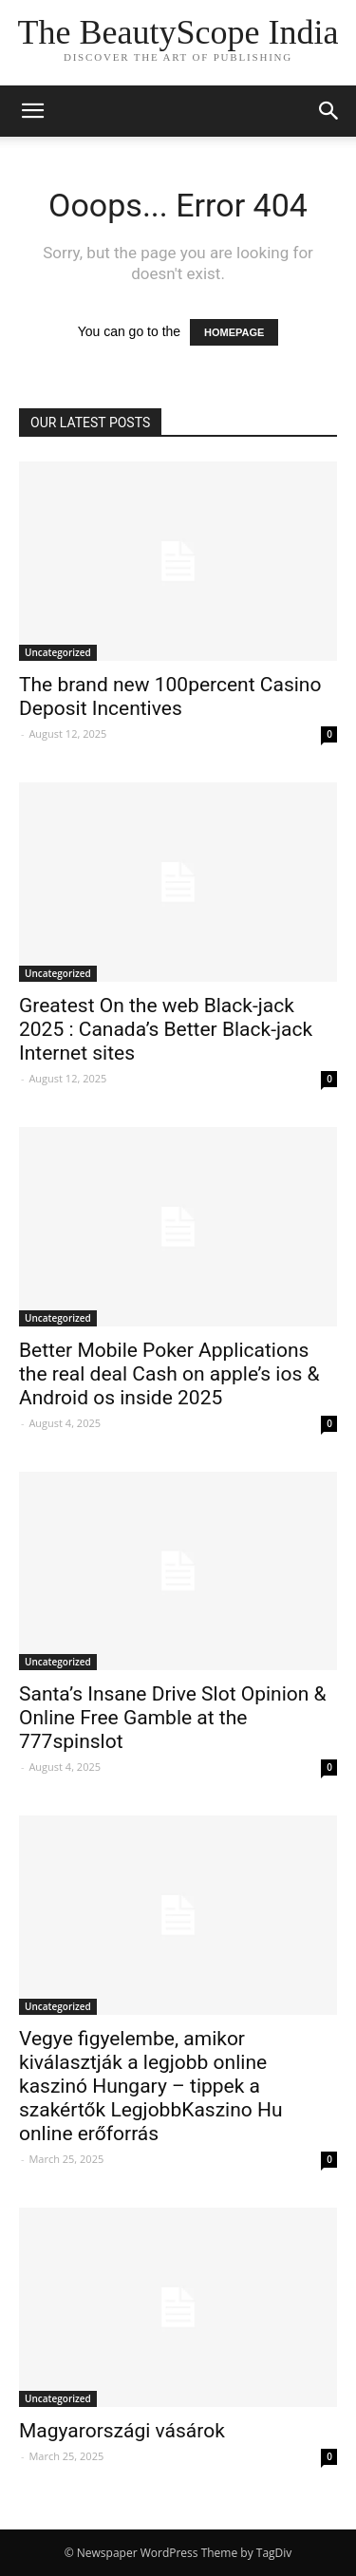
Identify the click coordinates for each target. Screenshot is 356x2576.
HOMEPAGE (234, 332)
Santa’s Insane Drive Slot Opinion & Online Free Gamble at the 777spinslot (173, 1718)
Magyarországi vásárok (122, 2430)
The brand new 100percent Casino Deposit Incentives (170, 696)
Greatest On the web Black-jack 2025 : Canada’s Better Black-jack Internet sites (165, 1029)
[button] (329, 111)
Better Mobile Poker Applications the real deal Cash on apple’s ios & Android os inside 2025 (169, 1374)
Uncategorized (58, 652)
